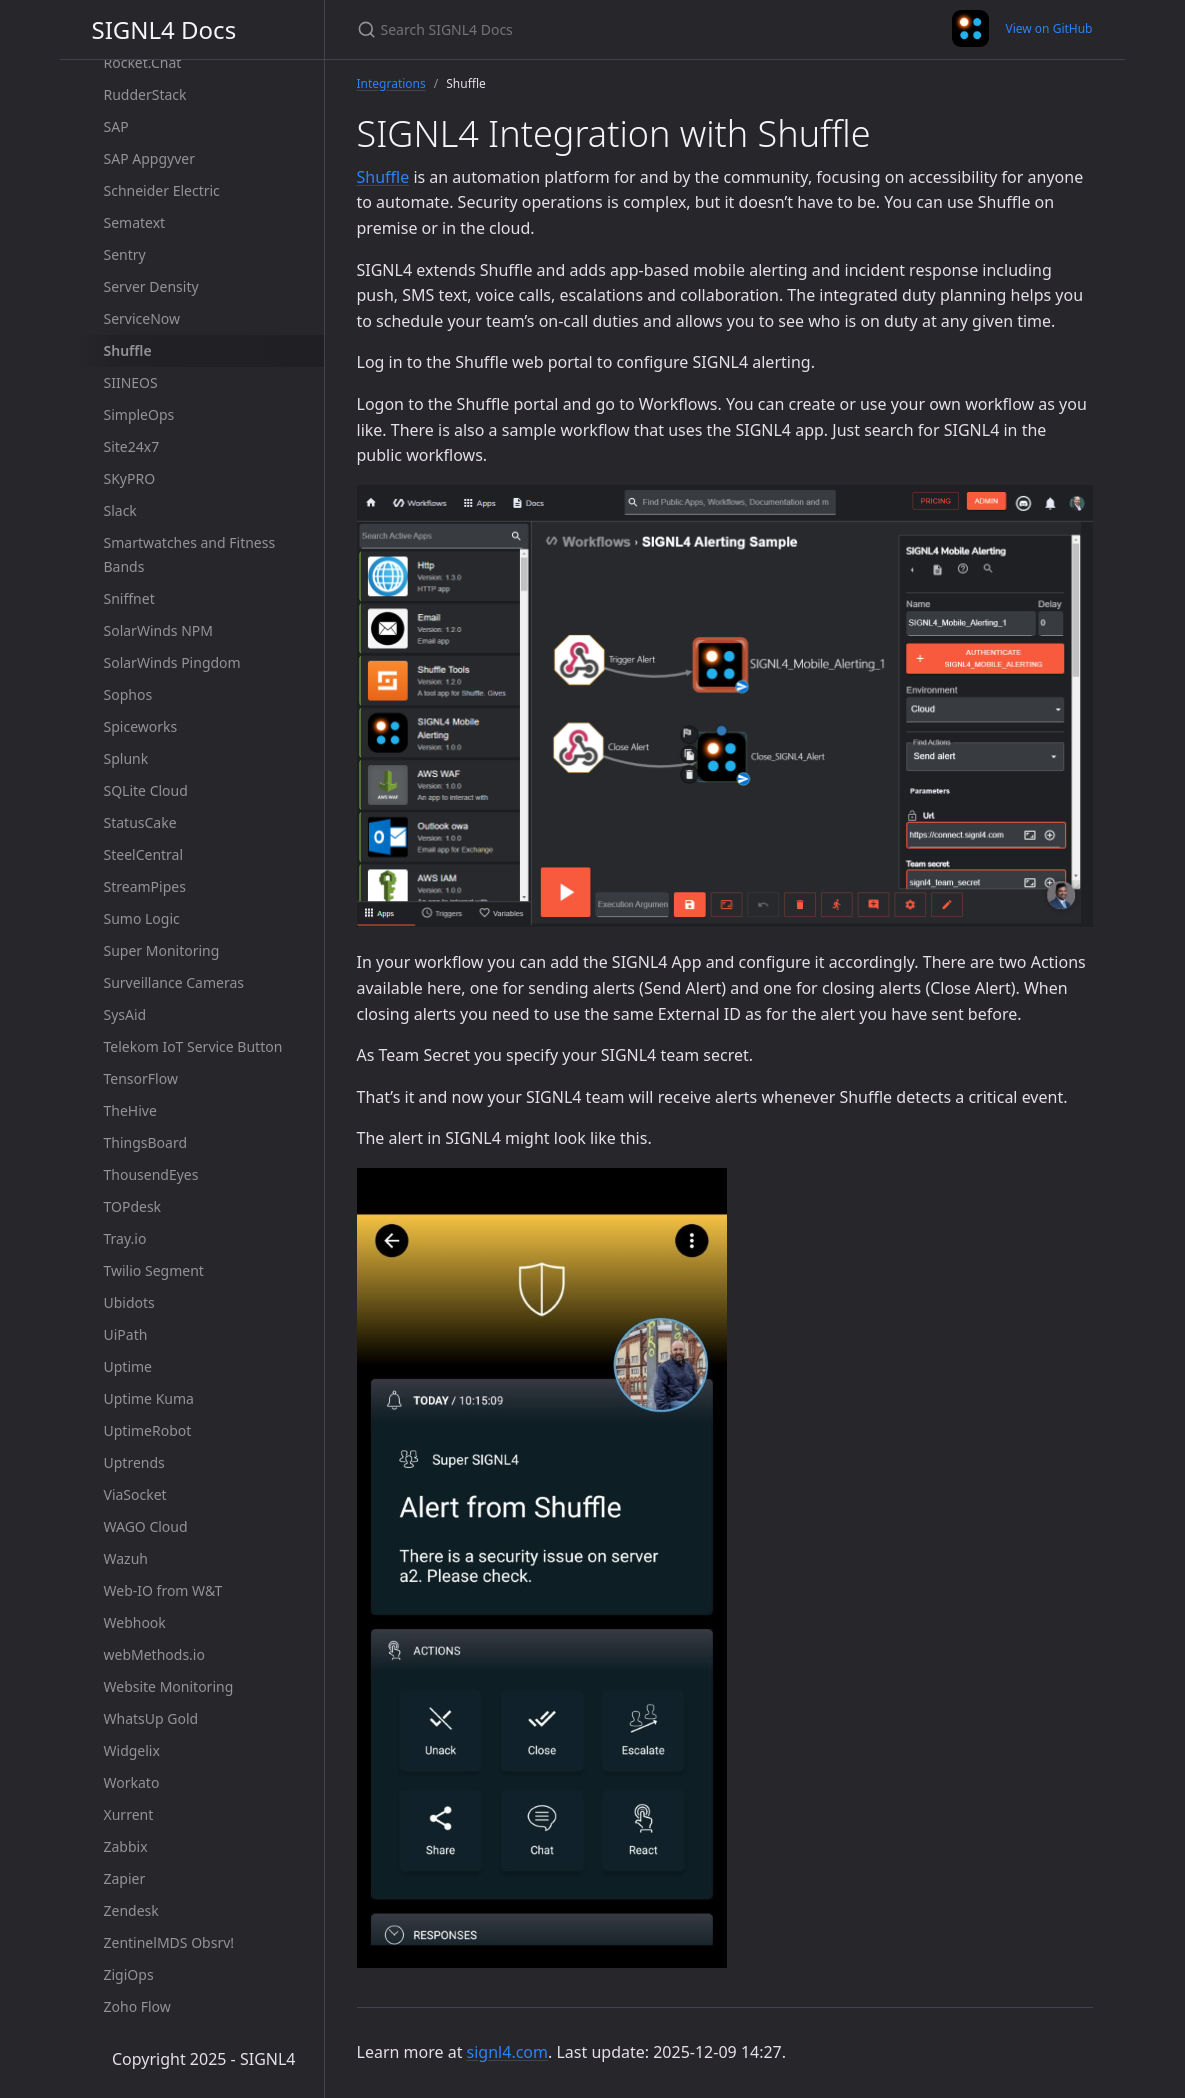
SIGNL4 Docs (164, 29)
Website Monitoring (169, 1686)
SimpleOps (139, 414)
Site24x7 (132, 446)
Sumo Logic (142, 918)
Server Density (151, 286)
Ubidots (129, 1302)
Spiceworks (141, 726)
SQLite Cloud (146, 790)
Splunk (126, 758)
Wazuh (126, 1558)
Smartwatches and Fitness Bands (190, 554)
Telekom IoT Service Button (193, 1046)
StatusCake (140, 822)
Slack (120, 510)
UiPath (126, 1334)
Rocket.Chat (143, 62)
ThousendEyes (151, 1174)
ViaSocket (135, 1494)
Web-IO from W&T (163, 1590)
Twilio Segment (154, 1270)
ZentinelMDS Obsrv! (169, 1942)
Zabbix (126, 1846)
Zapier (125, 1878)
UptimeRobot (148, 1430)
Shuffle (128, 350)
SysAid (125, 1014)
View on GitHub (1048, 28)
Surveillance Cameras (174, 982)
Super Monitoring (162, 950)
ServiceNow (142, 318)
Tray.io (125, 1238)
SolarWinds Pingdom (172, 662)
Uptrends (134, 1462)
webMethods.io (154, 1654)
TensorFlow (141, 1078)
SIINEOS (131, 382)
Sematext (135, 222)
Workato (132, 1782)
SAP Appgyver (149, 158)
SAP (116, 126)
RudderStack (145, 94)
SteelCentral (144, 854)
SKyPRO (130, 478)
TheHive (130, 1110)
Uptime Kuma (149, 1398)
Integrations (391, 83)
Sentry (125, 254)
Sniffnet (129, 598)
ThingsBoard (146, 1142)
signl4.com (507, 2052)
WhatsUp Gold (151, 1718)
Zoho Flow (137, 2006)
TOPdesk (133, 1206)
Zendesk (131, 1910)
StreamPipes (145, 886)
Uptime (128, 1366)
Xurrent (129, 1814)
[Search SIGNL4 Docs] (593, 29)
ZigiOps (129, 1974)
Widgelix (132, 1750)
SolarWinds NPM (158, 630)
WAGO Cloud (146, 1526)
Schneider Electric (162, 190)
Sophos (128, 694)
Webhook (135, 1622)
